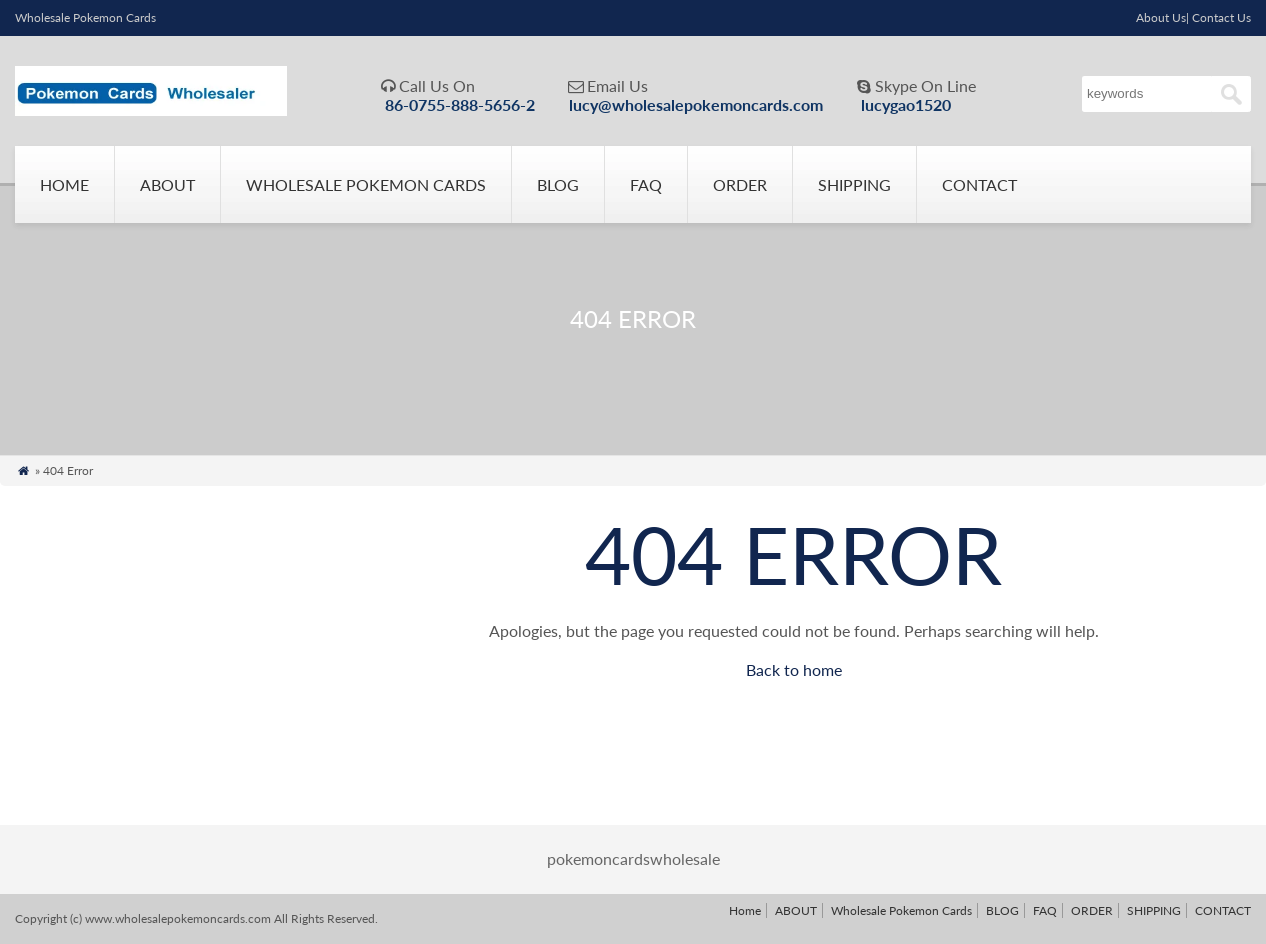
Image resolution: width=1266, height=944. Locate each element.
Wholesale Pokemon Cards (366, 184)
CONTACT (979, 184)
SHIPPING (854, 184)
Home (64, 184)
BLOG (558, 184)
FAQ (646, 184)
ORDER (740, 184)
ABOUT (167, 184)
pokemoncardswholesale (633, 858)
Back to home (794, 669)
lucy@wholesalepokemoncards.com (696, 104)
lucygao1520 (906, 104)
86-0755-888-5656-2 (460, 104)
